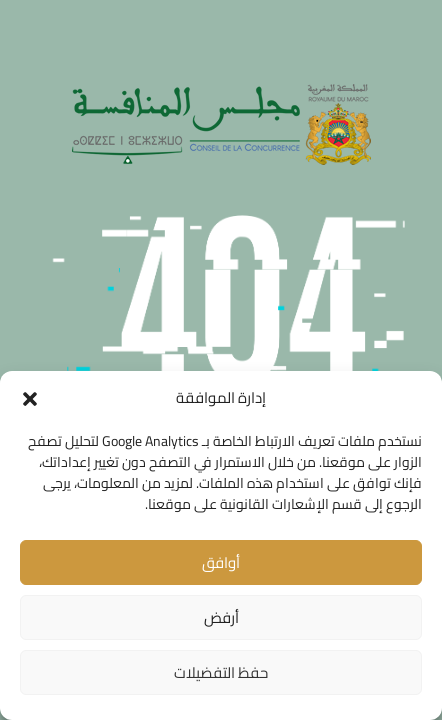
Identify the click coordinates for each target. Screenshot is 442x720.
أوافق (221, 562)
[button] (30, 399)
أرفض (221, 617)
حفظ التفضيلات (221, 672)
